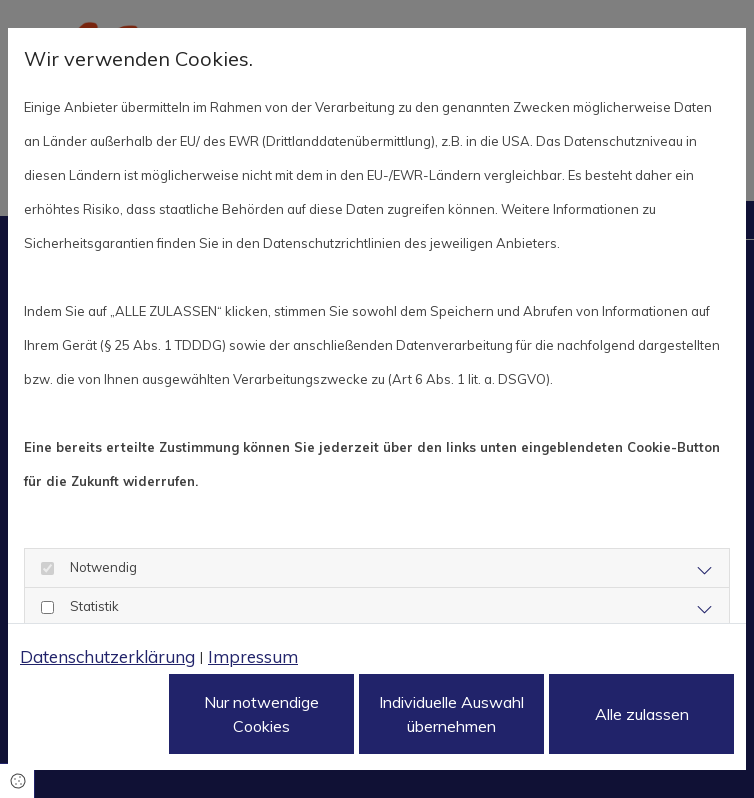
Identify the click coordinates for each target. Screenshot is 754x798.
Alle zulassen (642, 714)
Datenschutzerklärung (107, 656)
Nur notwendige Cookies (261, 714)
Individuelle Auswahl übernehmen (451, 714)
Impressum (253, 656)
